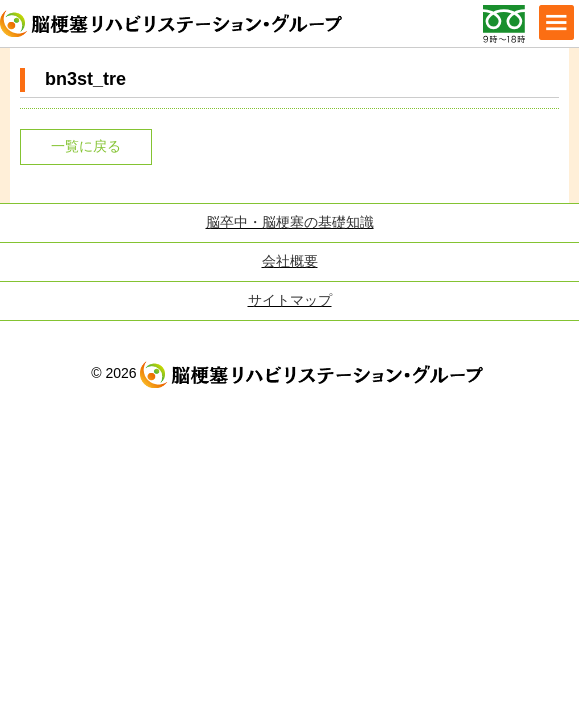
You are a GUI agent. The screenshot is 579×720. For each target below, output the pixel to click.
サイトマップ (290, 300)
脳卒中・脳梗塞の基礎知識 (290, 222)
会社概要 (290, 261)
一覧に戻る (86, 146)
